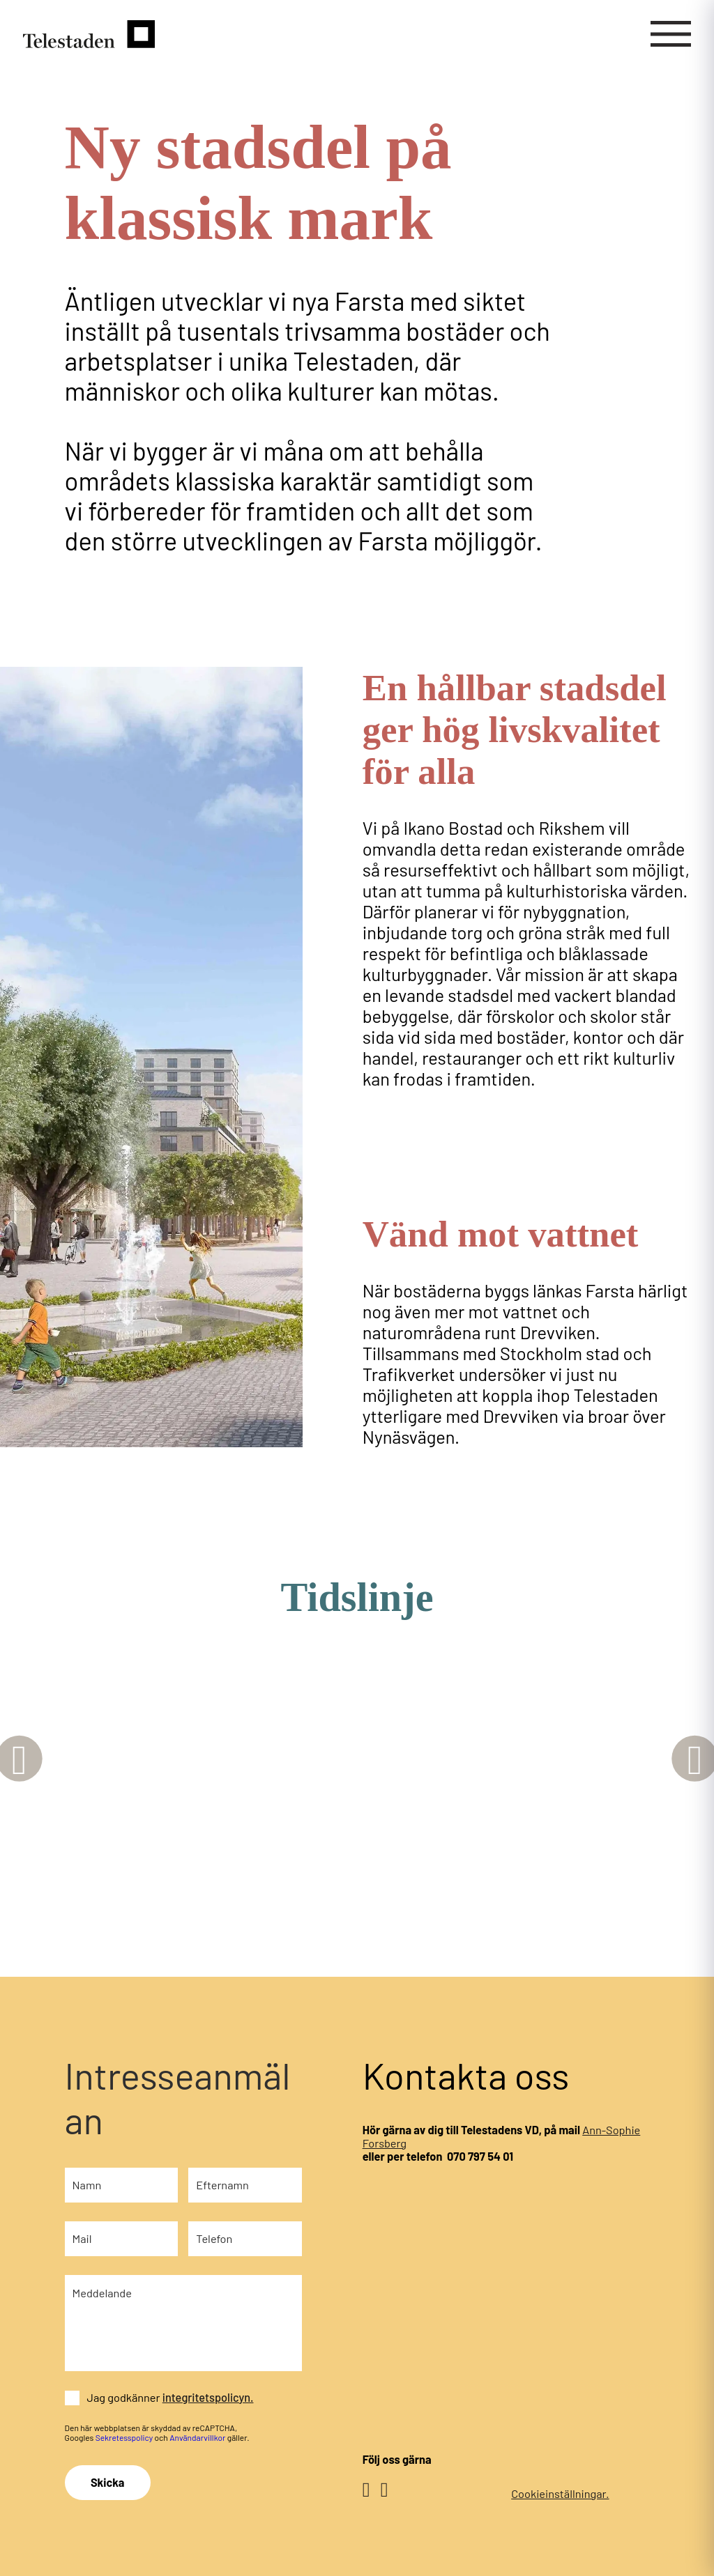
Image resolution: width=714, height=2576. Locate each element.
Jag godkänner (169, 2397)
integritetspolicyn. (208, 2397)
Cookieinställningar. (560, 2493)
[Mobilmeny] (671, 34)
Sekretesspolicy (124, 2437)
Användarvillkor (197, 2437)
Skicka (107, 2482)
